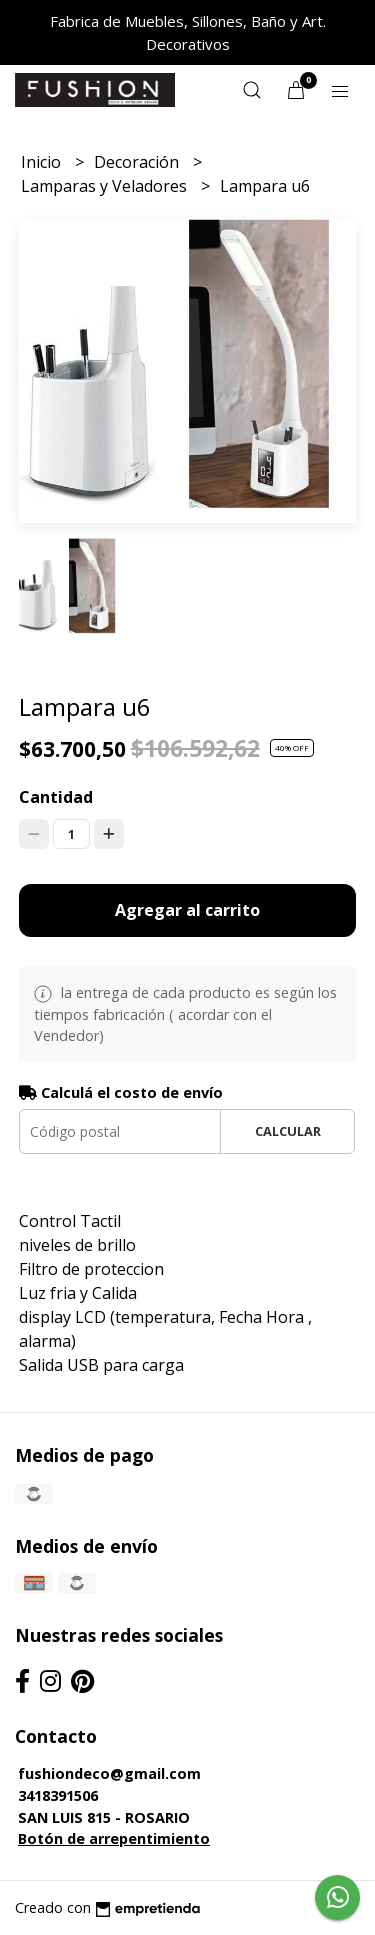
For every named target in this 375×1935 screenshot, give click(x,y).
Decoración (138, 162)
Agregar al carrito (187, 910)
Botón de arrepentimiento (114, 1838)
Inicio (43, 162)
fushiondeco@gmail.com (109, 1773)
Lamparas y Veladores (106, 186)
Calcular (288, 1131)
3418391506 (58, 1795)
